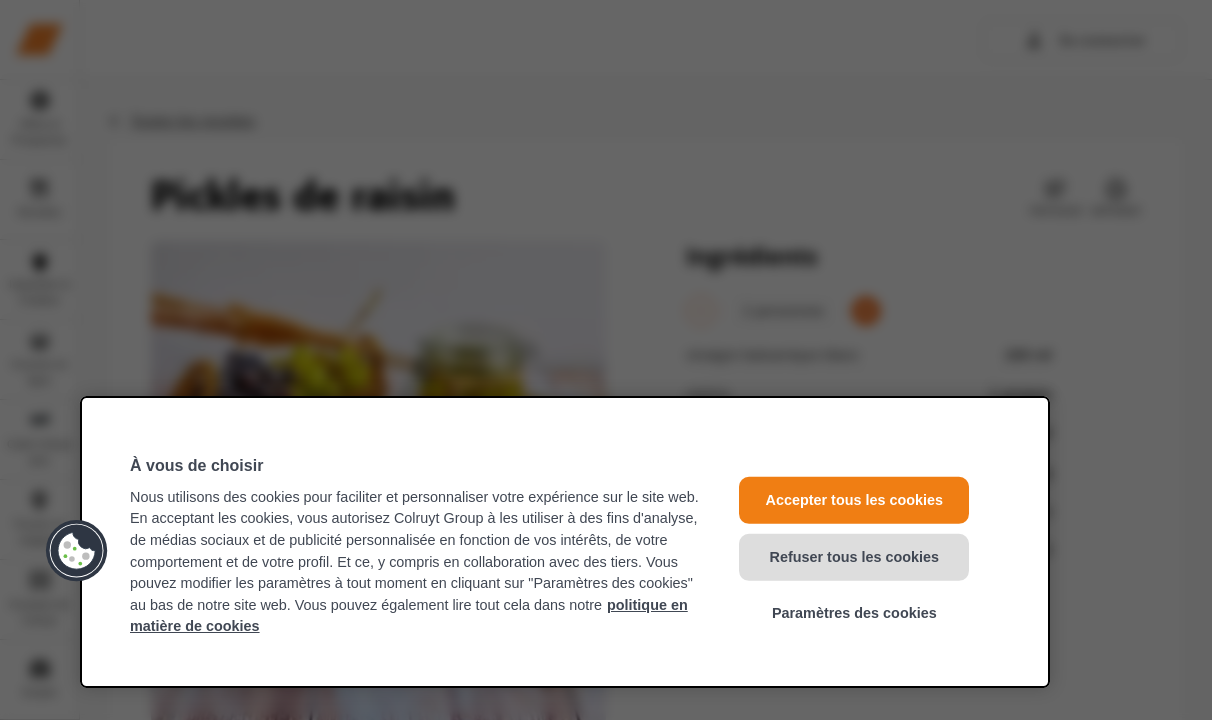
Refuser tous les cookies (855, 556)
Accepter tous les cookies (855, 500)
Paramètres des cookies (854, 613)
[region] (565, 542)
